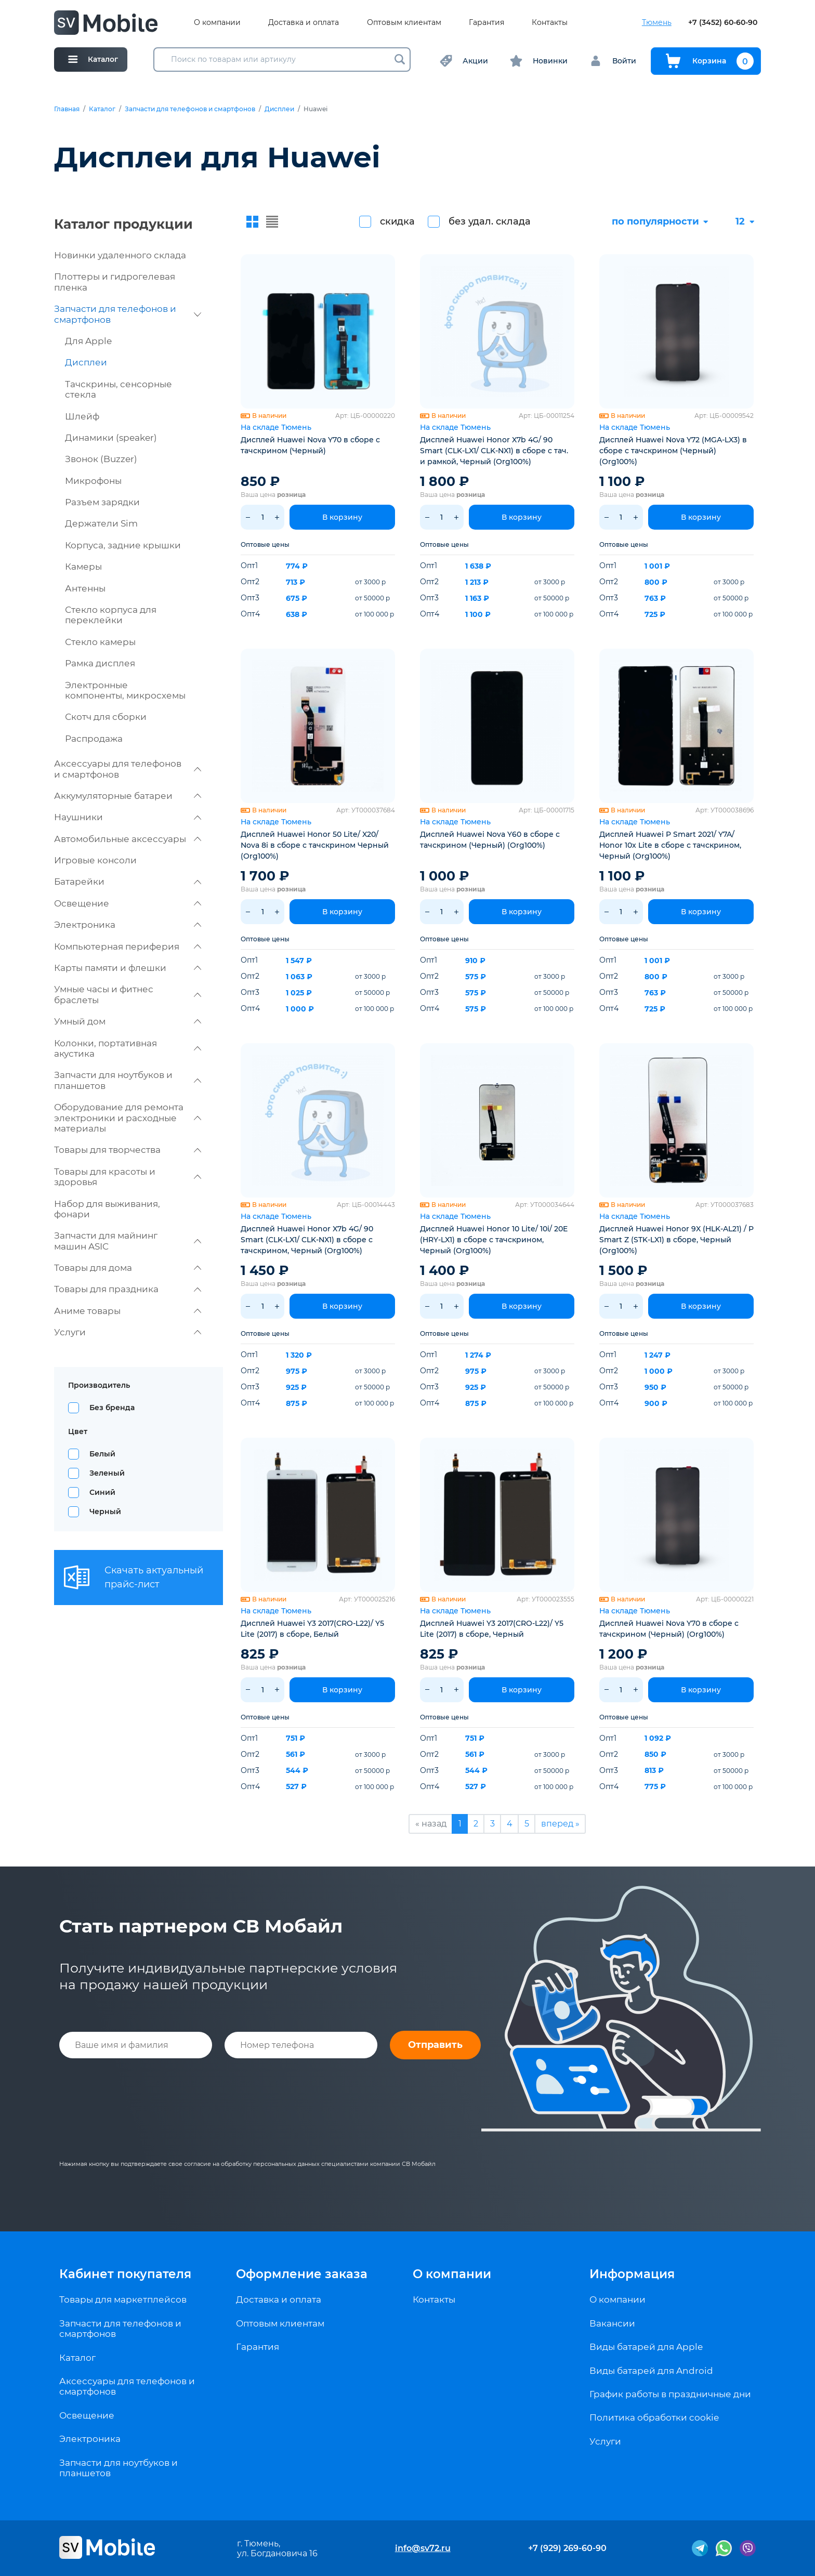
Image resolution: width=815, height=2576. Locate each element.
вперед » (560, 1824)
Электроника (127, 924)
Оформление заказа (301, 2274)
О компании (217, 23)
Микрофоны (93, 481)
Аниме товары (127, 1311)
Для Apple (88, 341)
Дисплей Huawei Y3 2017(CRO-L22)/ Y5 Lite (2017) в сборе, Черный (491, 1629)
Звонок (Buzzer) (101, 459)
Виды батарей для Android (651, 2370)
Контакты (550, 23)
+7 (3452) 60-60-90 (722, 22)
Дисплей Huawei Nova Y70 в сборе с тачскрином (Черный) (310, 445)
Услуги (127, 1332)
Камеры (83, 566)
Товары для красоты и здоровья (127, 1176)
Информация (632, 2274)
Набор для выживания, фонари (107, 1209)
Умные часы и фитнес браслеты (127, 994)
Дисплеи (279, 109)
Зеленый (107, 1473)
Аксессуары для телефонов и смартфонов (127, 768)
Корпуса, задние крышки (123, 545)
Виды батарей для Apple (646, 2347)
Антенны (85, 588)
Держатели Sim (101, 523)
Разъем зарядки (102, 502)
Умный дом (127, 1021)
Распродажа (94, 738)
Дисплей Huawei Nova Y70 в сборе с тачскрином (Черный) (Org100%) (669, 1629)
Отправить (435, 2045)
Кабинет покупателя (125, 2274)
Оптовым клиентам (404, 23)
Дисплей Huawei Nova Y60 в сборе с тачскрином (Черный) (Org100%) (490, 840)
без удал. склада (490, 221)
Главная (67, 109)
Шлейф (82, 416)
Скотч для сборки (106, 717)
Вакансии (612, 2323)
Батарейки (127, 881)
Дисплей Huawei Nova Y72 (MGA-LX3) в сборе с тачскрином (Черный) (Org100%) (673, 450)
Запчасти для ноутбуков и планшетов (127, 1080)
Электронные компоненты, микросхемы (125, 690)
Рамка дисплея (100, 663)
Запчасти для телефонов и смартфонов (190, 109)
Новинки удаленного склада (120, 255)
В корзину (342, 517)
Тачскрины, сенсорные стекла (118, 389)
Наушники (127, 817)
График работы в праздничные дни (670, 2394)
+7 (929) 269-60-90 (567, 2548)
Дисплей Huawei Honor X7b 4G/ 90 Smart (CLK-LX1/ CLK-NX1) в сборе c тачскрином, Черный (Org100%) (307, 1239)
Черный (105, 1511)
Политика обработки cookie (654, 2417)
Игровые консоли (95, 860)
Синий (102, 1492)
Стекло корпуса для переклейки (110, 614)
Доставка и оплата (303, 23)
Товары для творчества (127, 1150)
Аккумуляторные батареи (127, 796)
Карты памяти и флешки (127, 968)
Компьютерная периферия (127, 946)
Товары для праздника (127, 1289)
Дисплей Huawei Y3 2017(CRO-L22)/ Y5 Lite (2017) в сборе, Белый (312, 1629)
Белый (102, 1453)
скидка (397, 221)
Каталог (102, 109)
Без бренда (112, 1407)
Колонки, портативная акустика (127, 1048)
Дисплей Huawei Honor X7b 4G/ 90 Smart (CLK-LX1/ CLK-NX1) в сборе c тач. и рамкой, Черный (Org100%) (494, 450)
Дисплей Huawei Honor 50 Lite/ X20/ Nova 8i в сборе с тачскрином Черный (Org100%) (315, 845)
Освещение (127, 903)
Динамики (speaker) (111, 437)
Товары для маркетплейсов (123, 2299)
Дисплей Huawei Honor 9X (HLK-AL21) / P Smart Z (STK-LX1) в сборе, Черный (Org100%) (676, 1239)
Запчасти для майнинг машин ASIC (127, 1240)
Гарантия (486, 23)
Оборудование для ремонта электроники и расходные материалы (127, 1118)
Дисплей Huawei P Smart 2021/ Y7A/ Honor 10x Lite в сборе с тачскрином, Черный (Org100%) (670, 845)
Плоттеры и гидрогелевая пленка (114, 281)
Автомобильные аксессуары (127, 839)
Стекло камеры (100, 642)
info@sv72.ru (423, 2548)
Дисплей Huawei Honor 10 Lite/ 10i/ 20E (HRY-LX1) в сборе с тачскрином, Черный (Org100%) (494, 1239)
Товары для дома (127, 1268)
